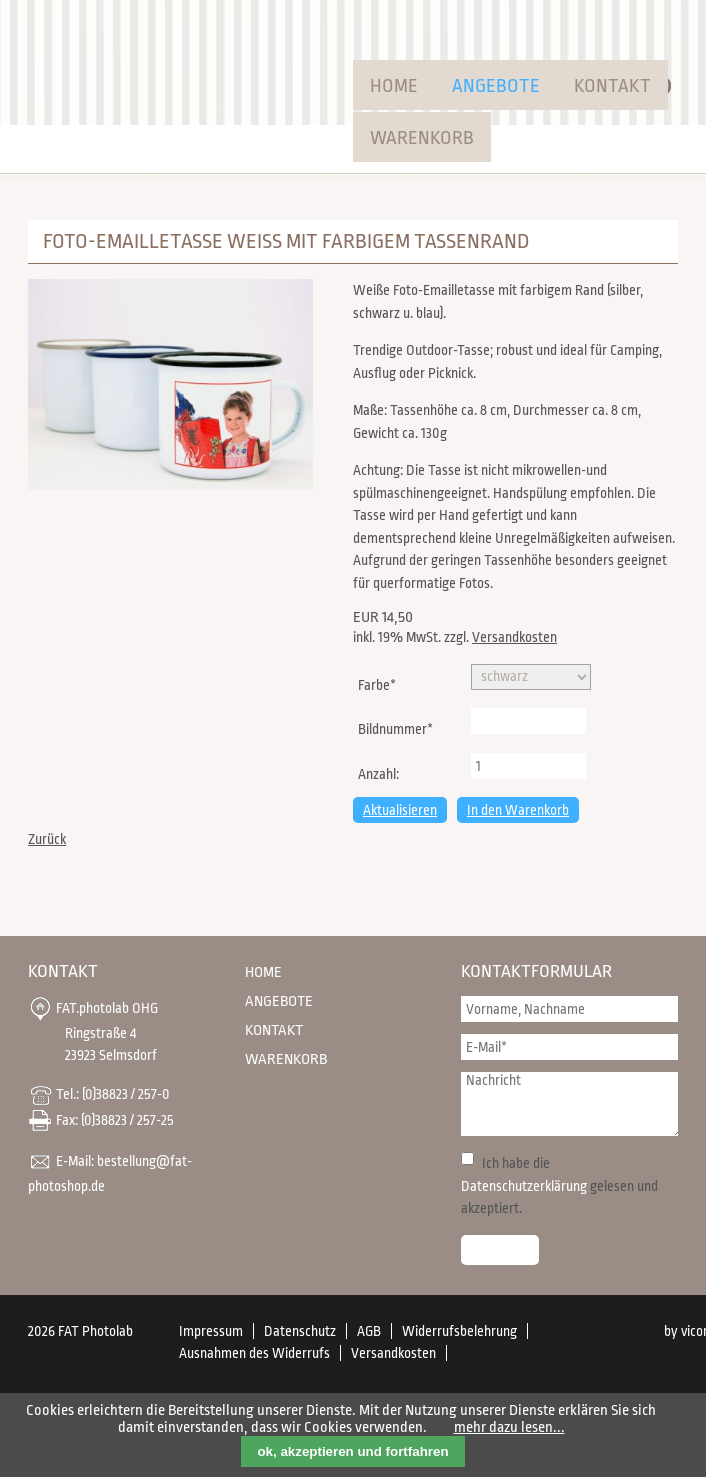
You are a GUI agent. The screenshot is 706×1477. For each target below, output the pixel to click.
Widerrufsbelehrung (459, 1331)
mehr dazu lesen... (509, 1427)
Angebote (496, 86)
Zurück (47, 839)
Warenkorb (422, 138)
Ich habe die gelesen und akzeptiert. (559, 1185)
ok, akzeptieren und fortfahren (352, 1451)
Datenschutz (300, 1331)
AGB (369, 1331)
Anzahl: (378, 774)
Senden (500, 1250)
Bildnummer (395, 727)
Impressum (211, 1331)
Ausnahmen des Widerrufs (254, 1353)
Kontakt (612, 86)
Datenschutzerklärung (524, 1186)
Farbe (386, 683)
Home (394, 86)
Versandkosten (514, 637)
